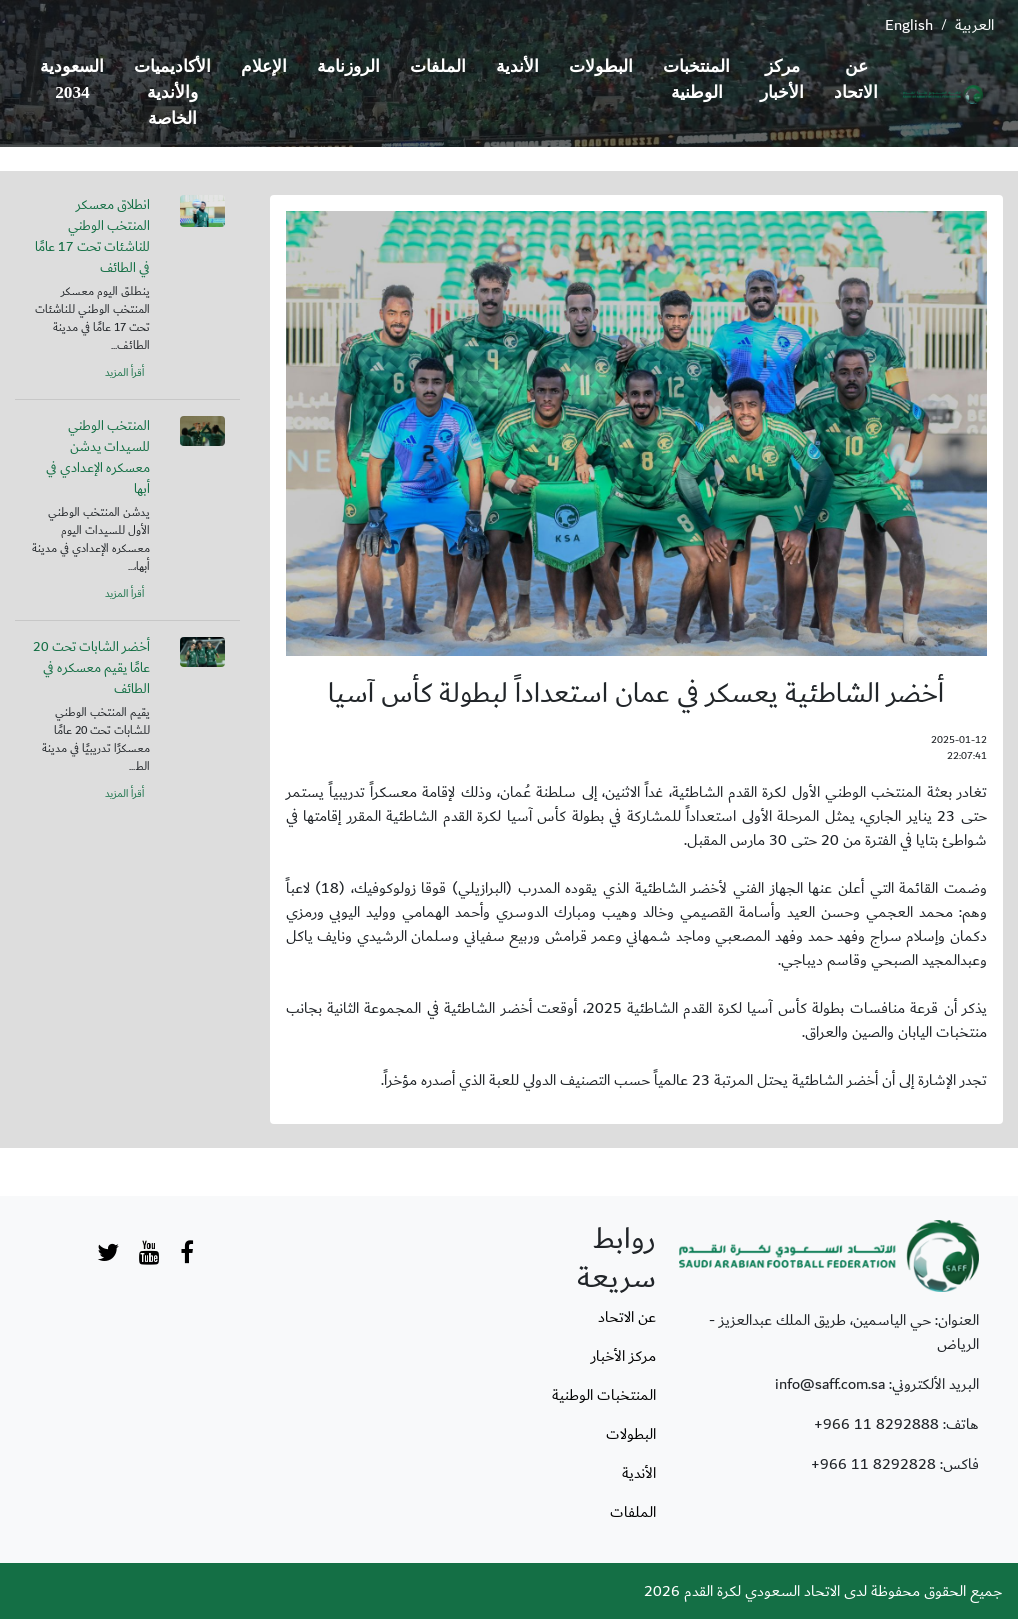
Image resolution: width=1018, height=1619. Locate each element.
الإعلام (264, 66)
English (909, 25)
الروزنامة (348, 66)
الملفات (438, 66)
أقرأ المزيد (124, 373)
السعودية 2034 (72, 79)
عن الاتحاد (856, 79)
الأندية (517, 66)
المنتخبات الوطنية (696, 79)
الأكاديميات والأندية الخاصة (172, 92)
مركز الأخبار (782, 79)
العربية (974, 25)
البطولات (601, 66)
